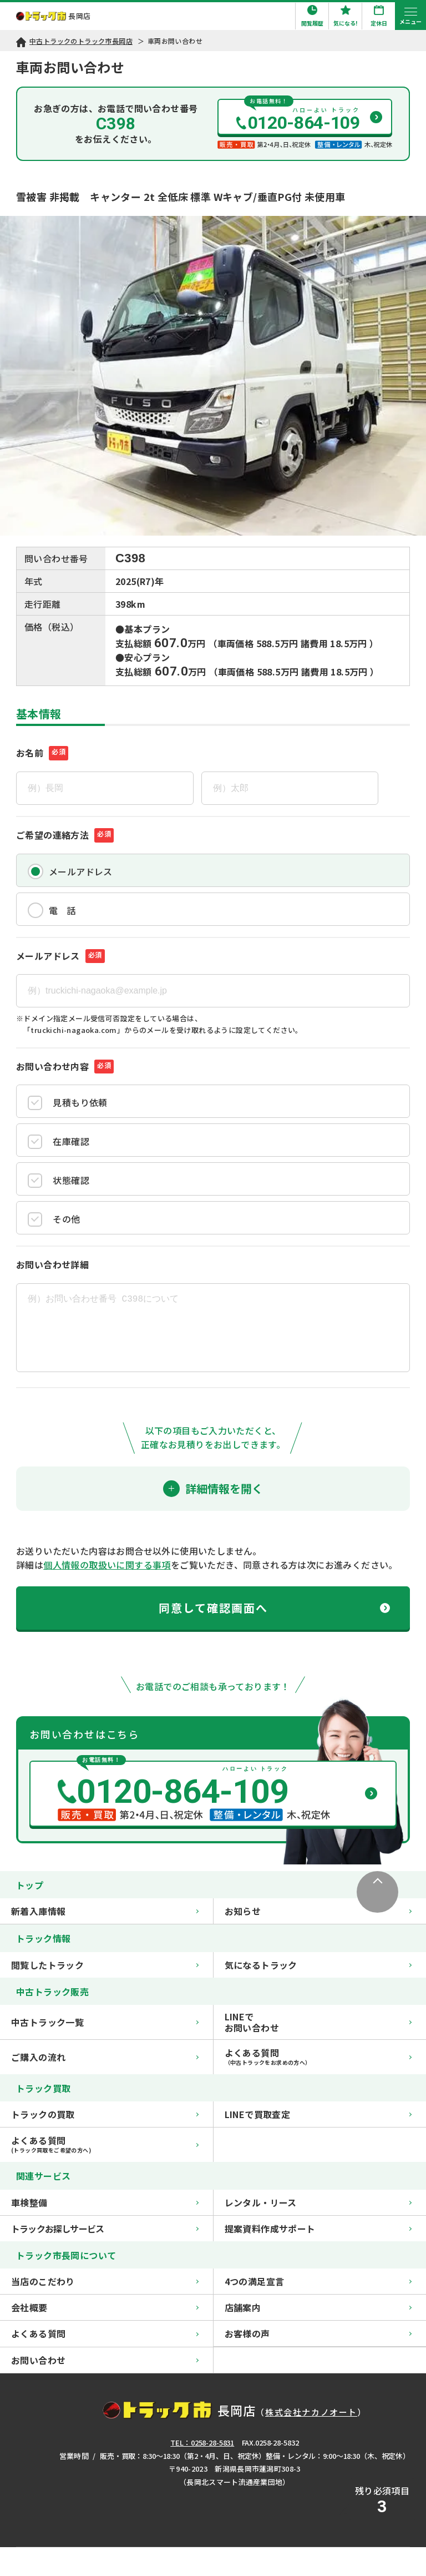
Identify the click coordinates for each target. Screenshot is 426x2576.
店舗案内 (318, 2307)
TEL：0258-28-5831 (202, 2442)
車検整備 (105, 2202)
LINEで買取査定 (318, 2114)
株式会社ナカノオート (311, 2412)
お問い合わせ (105, 2360)
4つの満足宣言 (318, 2281)
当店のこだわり (105, 2281)
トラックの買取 (105, 2114)
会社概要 (105, 2307)
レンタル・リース (318, 2202)
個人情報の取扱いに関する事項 (107, 1564)
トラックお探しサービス (105, 2228)
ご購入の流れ (105, 2057)
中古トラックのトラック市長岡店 (81, 41)
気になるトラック (318, 1965)
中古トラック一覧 (105, 2022)
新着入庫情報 (105, 1911)
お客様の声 (318, 2333)
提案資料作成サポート (318, 2228)
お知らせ (318, 1911)
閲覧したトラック (105, 1965)
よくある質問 (105, 2333)
